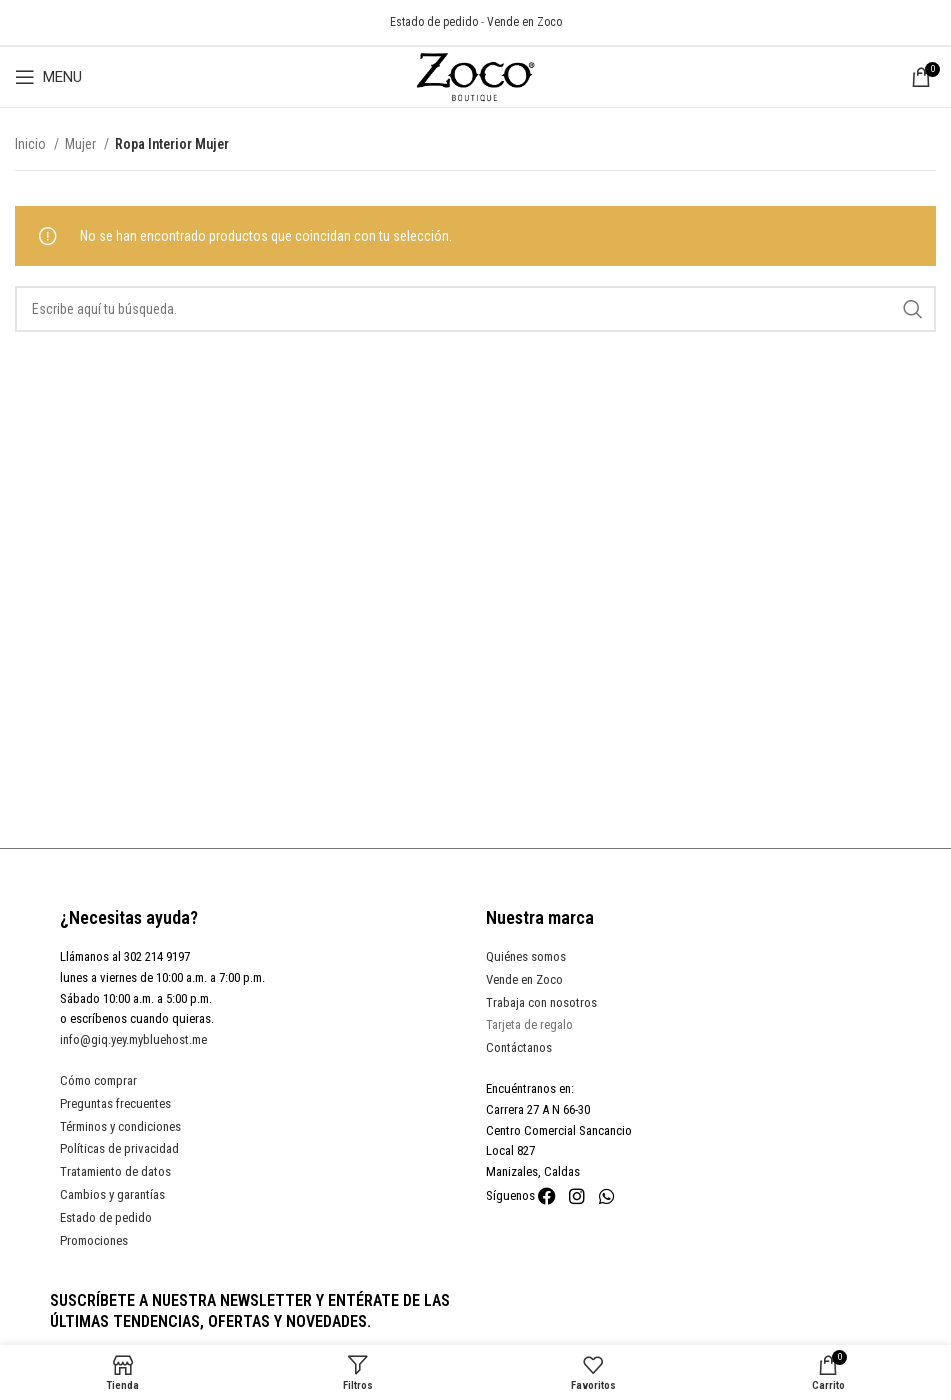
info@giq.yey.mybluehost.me (133, 1039)
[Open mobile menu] (48, 77)
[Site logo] (476, 76)
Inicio (32, 144)
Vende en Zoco (524, 22)
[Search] (475, 309)
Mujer (82, 144)
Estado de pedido (434, 22)
